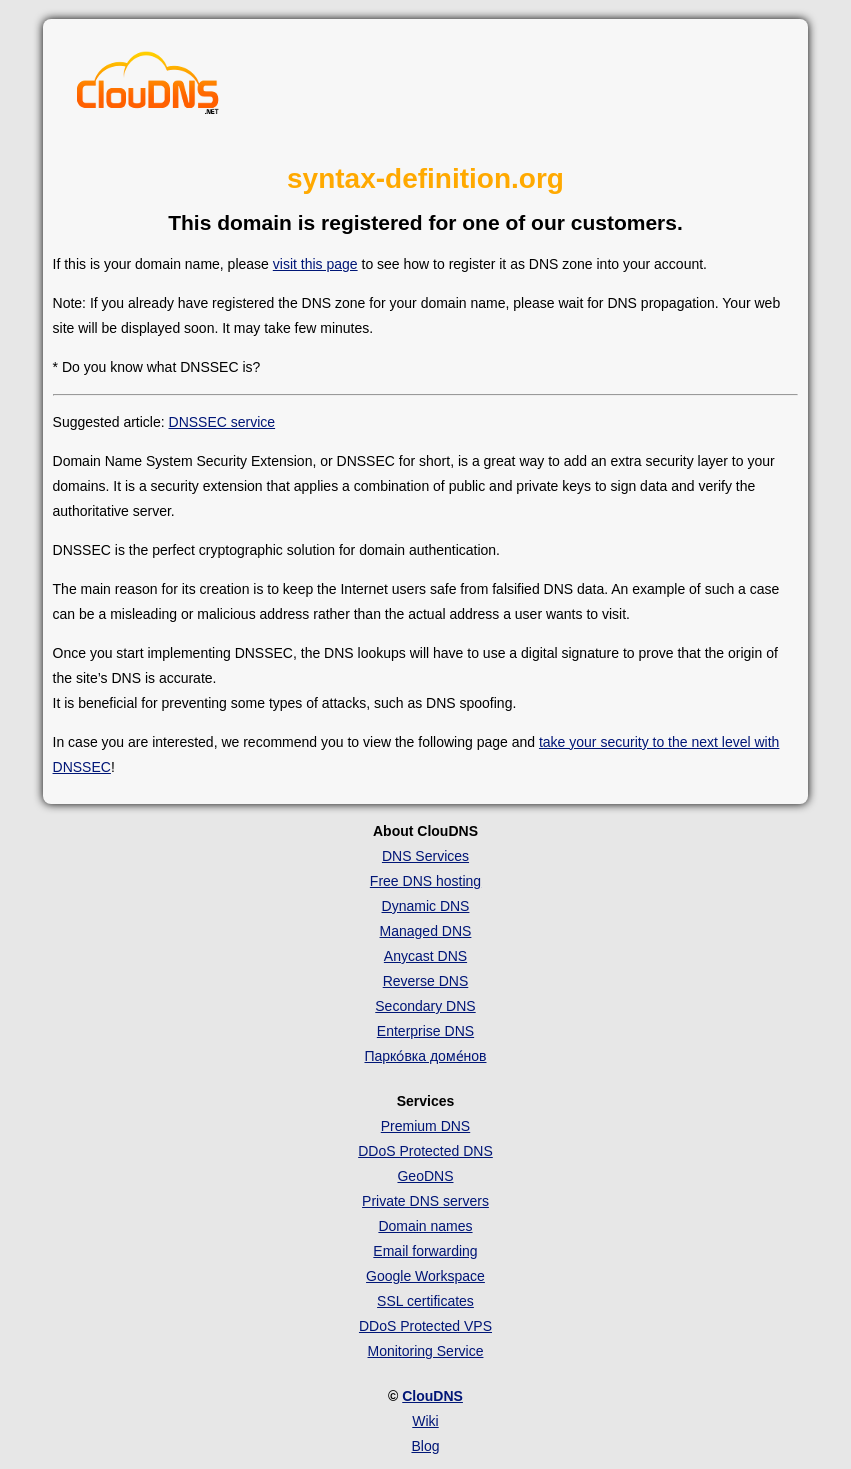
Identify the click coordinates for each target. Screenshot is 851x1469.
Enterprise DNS (425, 1031)
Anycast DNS (425, 956)
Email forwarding (425, 1251)
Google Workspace (425, 1276)
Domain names (425, 1226)
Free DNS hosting (425, 881)
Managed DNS (426, 931)
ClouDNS (432, 1396)
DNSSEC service (222, 422)
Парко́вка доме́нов (425, 1056)
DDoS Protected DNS (425, 1151)
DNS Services (425, 856)
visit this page (315, 264)
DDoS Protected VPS (425, 1326)
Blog (425, 1446)
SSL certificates (425, 1301)
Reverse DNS (426, 981)
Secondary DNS (425, 1006)
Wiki (425, 1421)
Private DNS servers (425, 1201)
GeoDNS (425, 1176)
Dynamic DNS (426, 906)
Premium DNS (425, 1126)
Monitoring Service (426, 1351)
